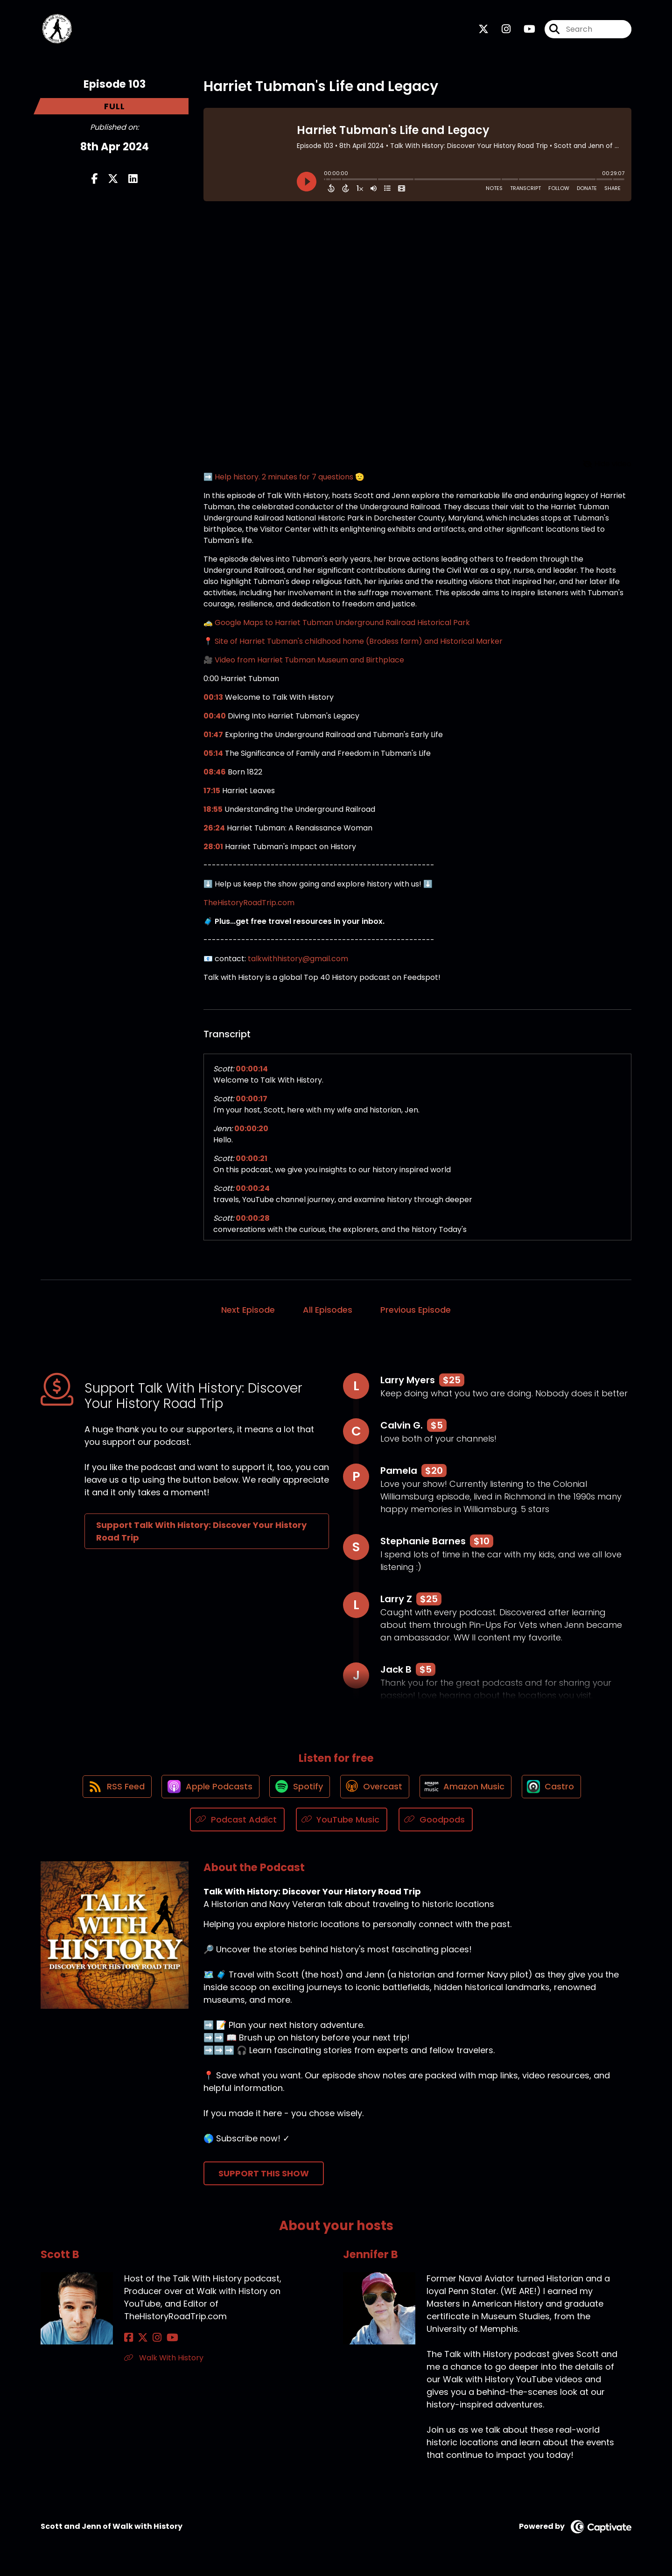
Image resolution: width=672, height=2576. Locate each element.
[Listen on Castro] (556, 1792)
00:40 (214, 718)
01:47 (213, 737)
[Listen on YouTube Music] (342, 1825)
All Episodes (327, 1312)
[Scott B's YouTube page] (163, 2344)
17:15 (211, 793)
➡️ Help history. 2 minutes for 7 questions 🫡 (283, 479)
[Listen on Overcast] (375, 1792)
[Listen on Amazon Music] (468, 1792)
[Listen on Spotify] (298, 1792)
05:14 (213, 755)
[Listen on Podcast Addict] (237, 1825)
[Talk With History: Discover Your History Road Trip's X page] (483, 30)
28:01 (213, 849)
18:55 (213, 811)
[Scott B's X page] (140, 2344)
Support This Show (263, 2179)
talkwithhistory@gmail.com (298, 961)
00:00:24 (253, 1190)
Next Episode (248, 1312)
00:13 (213, 699)
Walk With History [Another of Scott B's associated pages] (163, 2363)
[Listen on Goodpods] (436, 1825)
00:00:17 (251, 1101)
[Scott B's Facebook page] (128, 2344)
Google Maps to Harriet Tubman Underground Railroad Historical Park (342, 624)
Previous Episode (415, 1312)
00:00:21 (251, 1160)
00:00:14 (252, 1071)
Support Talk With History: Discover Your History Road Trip (201, 1533)
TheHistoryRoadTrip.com (248, 905)
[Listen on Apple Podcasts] (206, 1792)
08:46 (214, 774)
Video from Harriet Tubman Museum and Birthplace (309, 662)
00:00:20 (251, 1131)
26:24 (214, 830)
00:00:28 (253, 1220)
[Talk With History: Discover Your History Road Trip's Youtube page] (523, 30)
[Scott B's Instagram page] (151, 2344)
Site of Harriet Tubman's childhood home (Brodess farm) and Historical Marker (359, 643)
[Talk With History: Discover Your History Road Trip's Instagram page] (500, 30)
